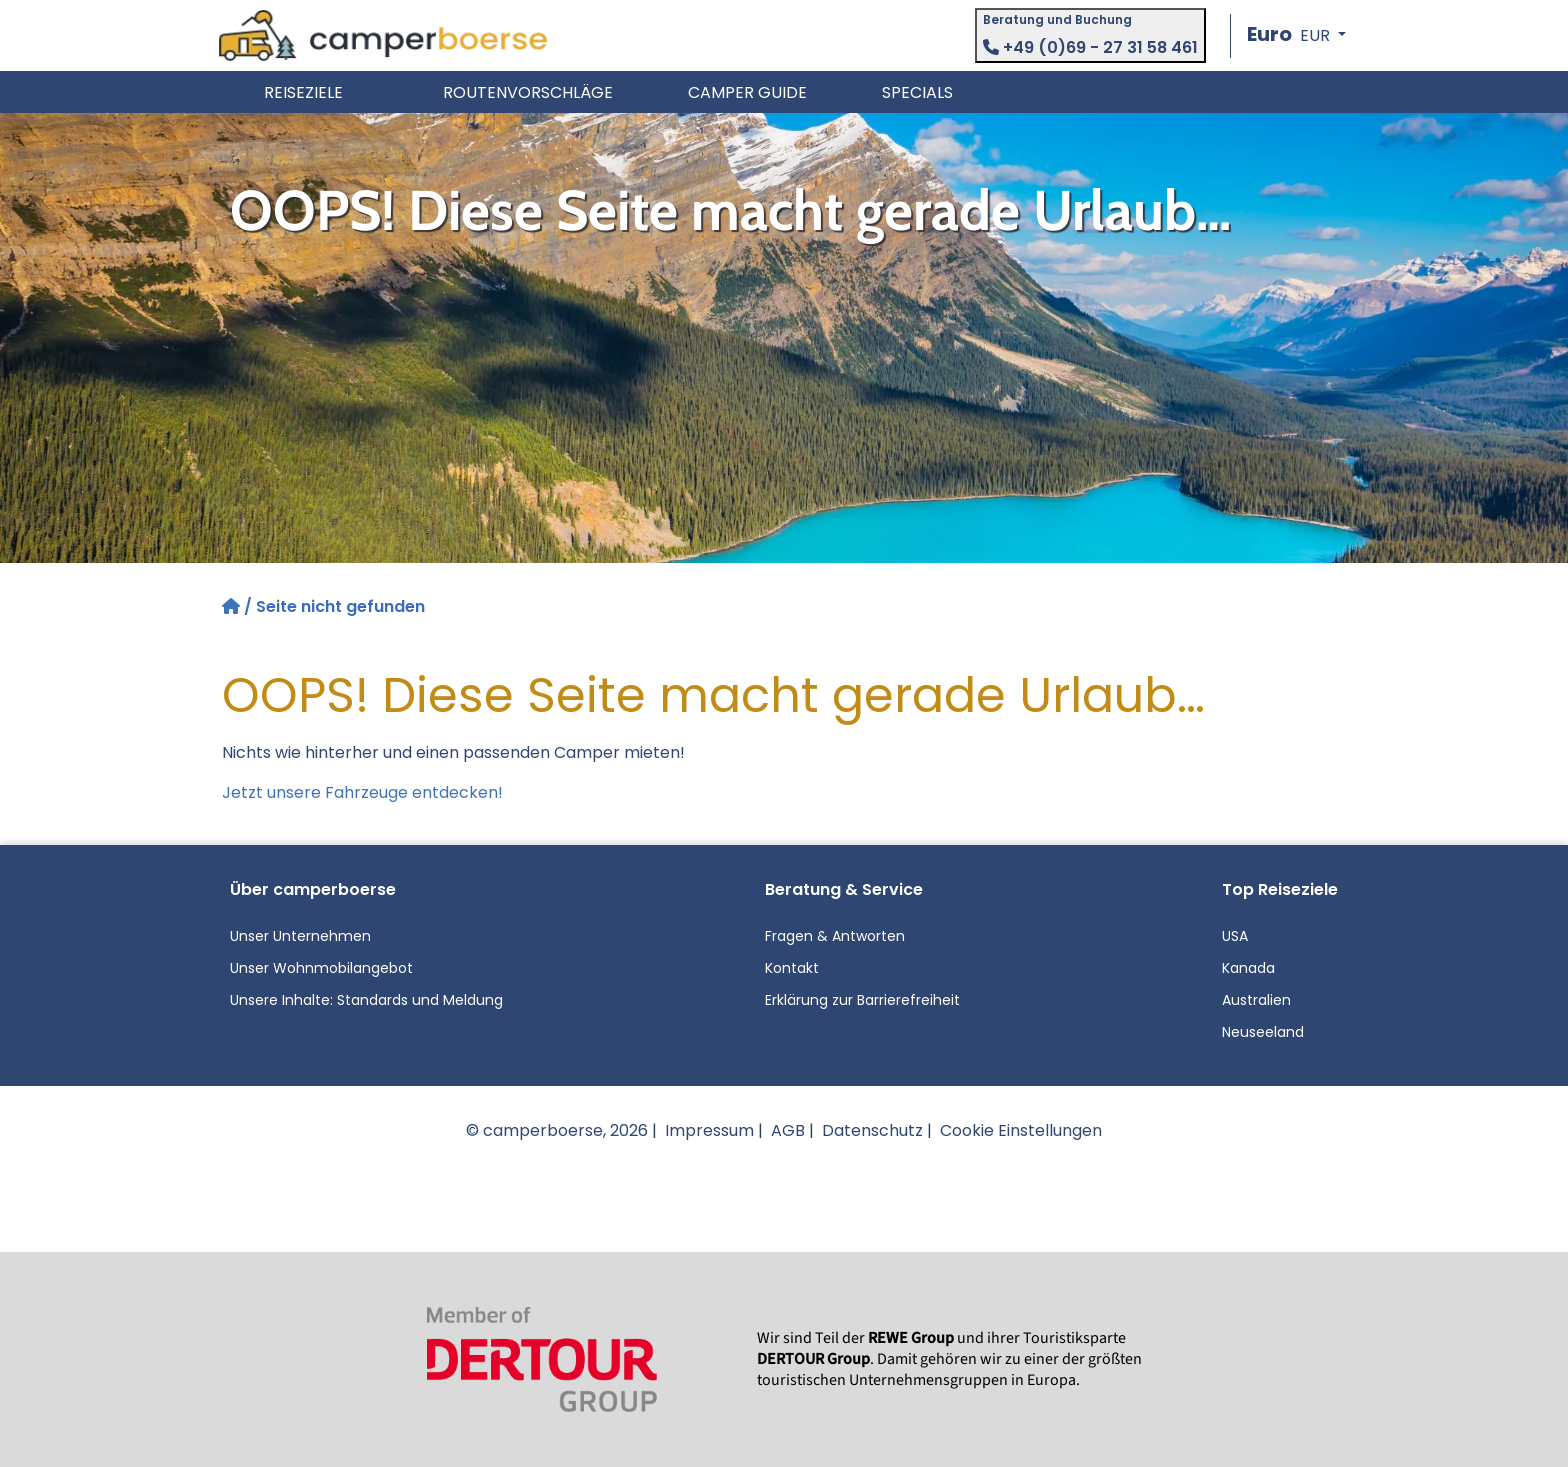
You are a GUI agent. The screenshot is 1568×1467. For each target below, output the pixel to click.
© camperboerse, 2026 (557, 1130)
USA (1235, 936)
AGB (788, 1130)
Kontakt (792, 968)
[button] (1296, 35)
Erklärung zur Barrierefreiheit (862, 1000)
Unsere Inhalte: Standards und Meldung (366, 1000)
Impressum (709, 1130)
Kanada (1248, 968)
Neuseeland (1263, 1032)
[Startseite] (233, 606)
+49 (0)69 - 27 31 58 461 (1090, 47)
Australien (1256, 1000)
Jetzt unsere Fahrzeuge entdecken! (362, 792)
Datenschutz (872, 1130)
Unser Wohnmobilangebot (321, 968)
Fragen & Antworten (835, 936)
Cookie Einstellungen (1021, 1130)
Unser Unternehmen (300, 936)
